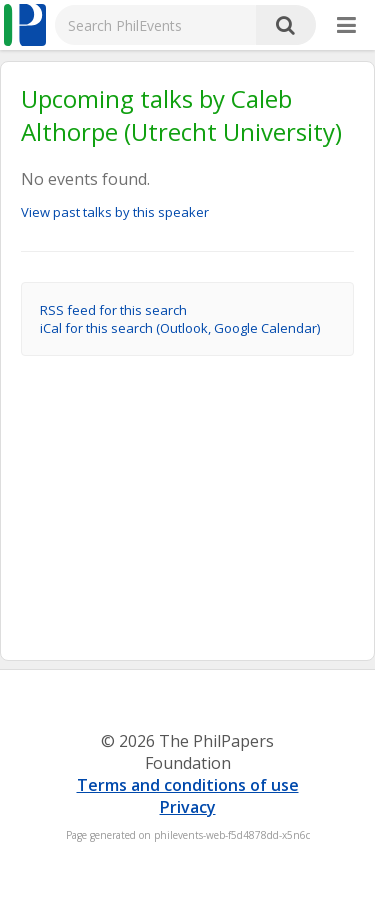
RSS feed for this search (113, 310)
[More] (346, 26)
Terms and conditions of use (188, 785)
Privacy (188, 807)
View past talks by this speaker (115, 212)
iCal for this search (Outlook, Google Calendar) (180, 328)
